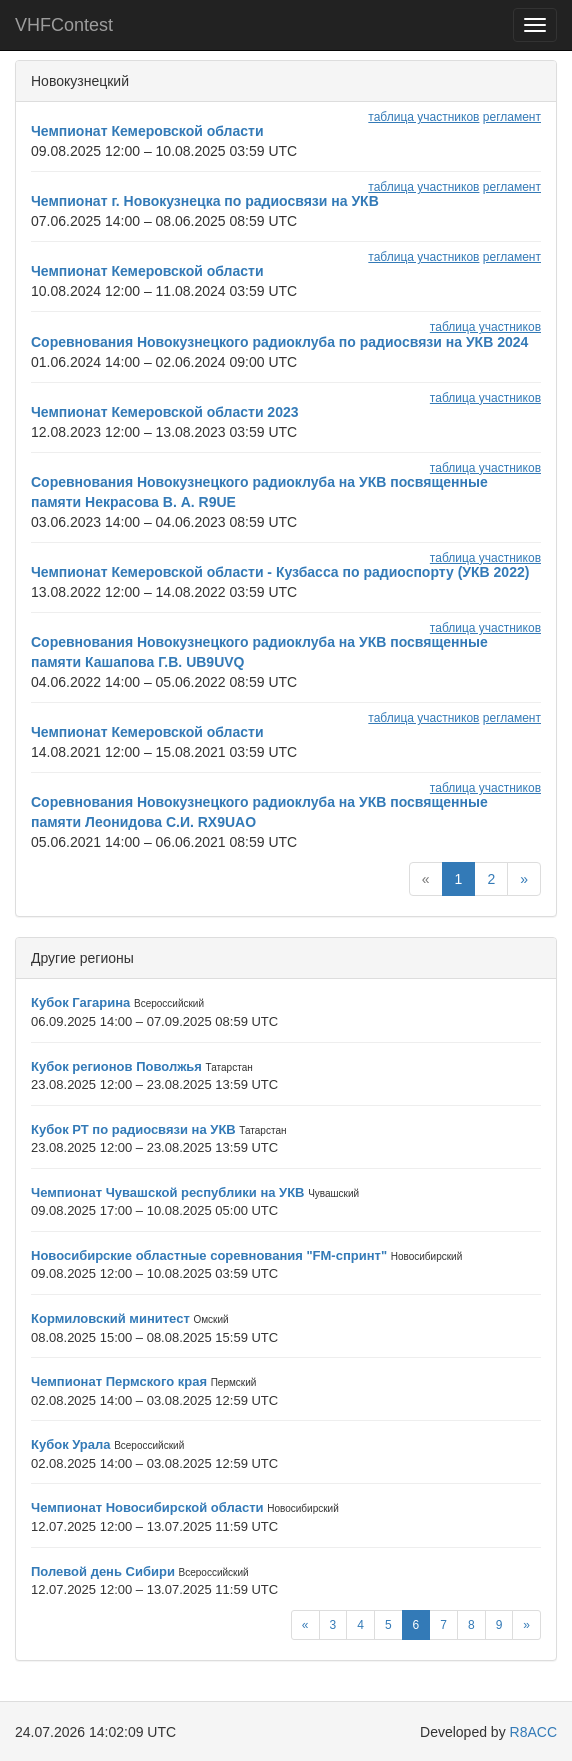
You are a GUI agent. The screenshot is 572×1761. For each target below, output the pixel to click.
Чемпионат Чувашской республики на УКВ (168, 1192)
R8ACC (533, 1732)
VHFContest (64, 25)
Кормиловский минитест (110, 1318)
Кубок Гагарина (80, 1002)
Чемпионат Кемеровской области (147, 131)
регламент (512, 117)
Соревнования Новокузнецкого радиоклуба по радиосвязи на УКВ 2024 (279, 342)
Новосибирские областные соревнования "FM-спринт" (209, 1255)
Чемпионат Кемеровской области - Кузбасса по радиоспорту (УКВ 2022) (280, 572)
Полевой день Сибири (103, 1571)
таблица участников (423, 117)
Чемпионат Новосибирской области (147, 1507)
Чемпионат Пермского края (119, 1381)
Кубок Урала (71, 1444)
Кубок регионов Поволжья (116, 1066)
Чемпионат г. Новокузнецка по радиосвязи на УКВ (205, 201)
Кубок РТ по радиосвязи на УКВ (133, 1129)
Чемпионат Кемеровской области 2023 (165, 412)
